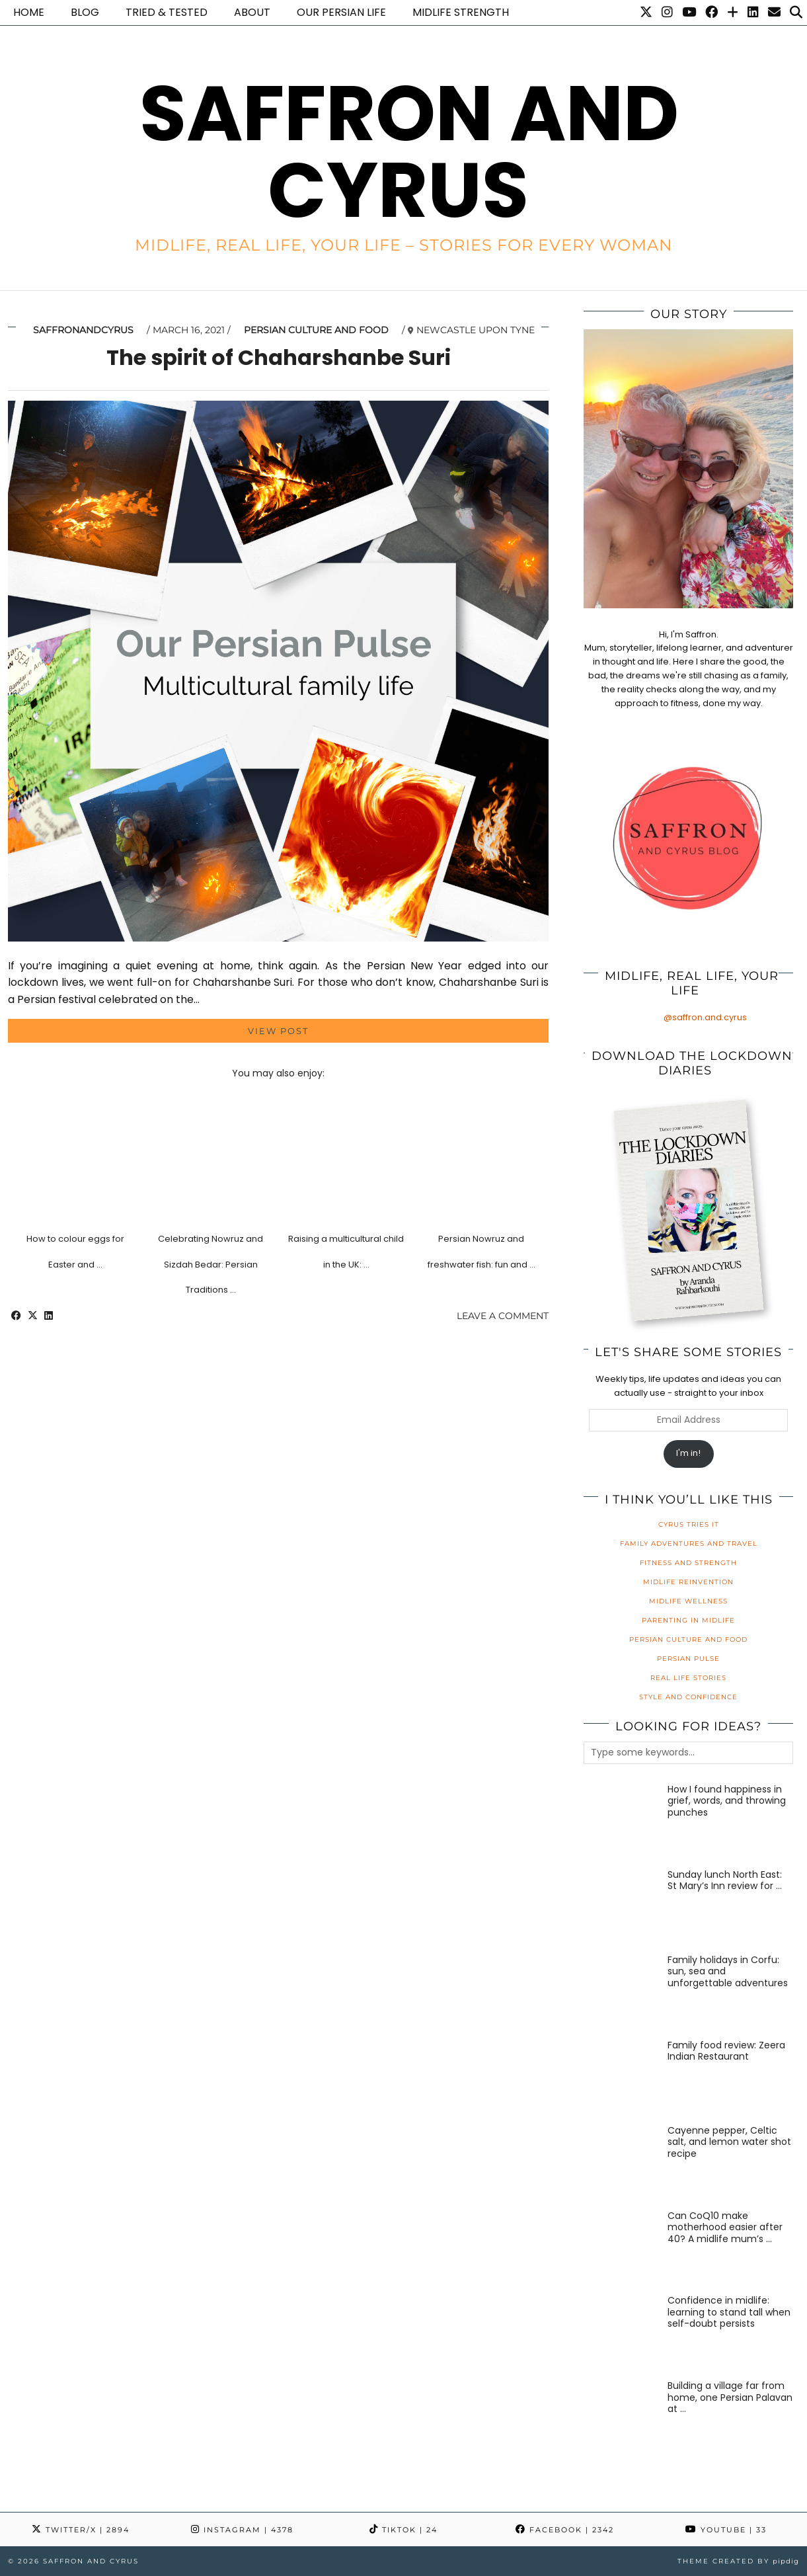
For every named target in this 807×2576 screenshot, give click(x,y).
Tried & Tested (167, 12)
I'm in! (688, 1453)
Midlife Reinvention (688, 1582)
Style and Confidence (688, 1697)
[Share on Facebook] (16, 1315)
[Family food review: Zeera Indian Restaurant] (621, 2077)
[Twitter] (646, 12)
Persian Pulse (688, 1658)
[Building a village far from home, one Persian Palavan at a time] (621, 2418)
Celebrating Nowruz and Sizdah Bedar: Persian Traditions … (210, 1264)
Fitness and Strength (688, 1562)
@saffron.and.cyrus (705, 1017)
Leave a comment (503, 1316)
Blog (85, 12)
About (252, 12)
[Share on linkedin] (48, 1315)
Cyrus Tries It (688, 1524)
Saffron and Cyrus (409, 152)
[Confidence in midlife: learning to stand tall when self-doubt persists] (621, 2332)
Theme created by (738, 2561)
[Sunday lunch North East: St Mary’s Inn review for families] (621, 1907)
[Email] (774, 12)
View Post (278, 1031)
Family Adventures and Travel (688, 1543)
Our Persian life (341, 12)
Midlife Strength (460, 12)
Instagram (242, 2529)
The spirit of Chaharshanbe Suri (278, 357)
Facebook (565, 2529)
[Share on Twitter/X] (32, 1315)
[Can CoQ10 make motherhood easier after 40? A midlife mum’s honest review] (621, 2248)
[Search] (796, 12)
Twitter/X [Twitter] (81, 2529)
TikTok (403, 2529)
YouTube (726, 2529)
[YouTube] (689, 12)
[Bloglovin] (732, 12)
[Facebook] (711, 12)
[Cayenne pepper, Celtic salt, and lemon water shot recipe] (621, 2162)
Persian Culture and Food (316, 330)
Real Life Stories (688, 1677)
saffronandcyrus (83, 330)
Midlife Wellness (688, 1601)
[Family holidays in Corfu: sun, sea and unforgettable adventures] (621, 1992)
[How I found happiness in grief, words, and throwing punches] (621, 1821)
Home (28, 12)
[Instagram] (667, 12)
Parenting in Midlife (688, 1620)
